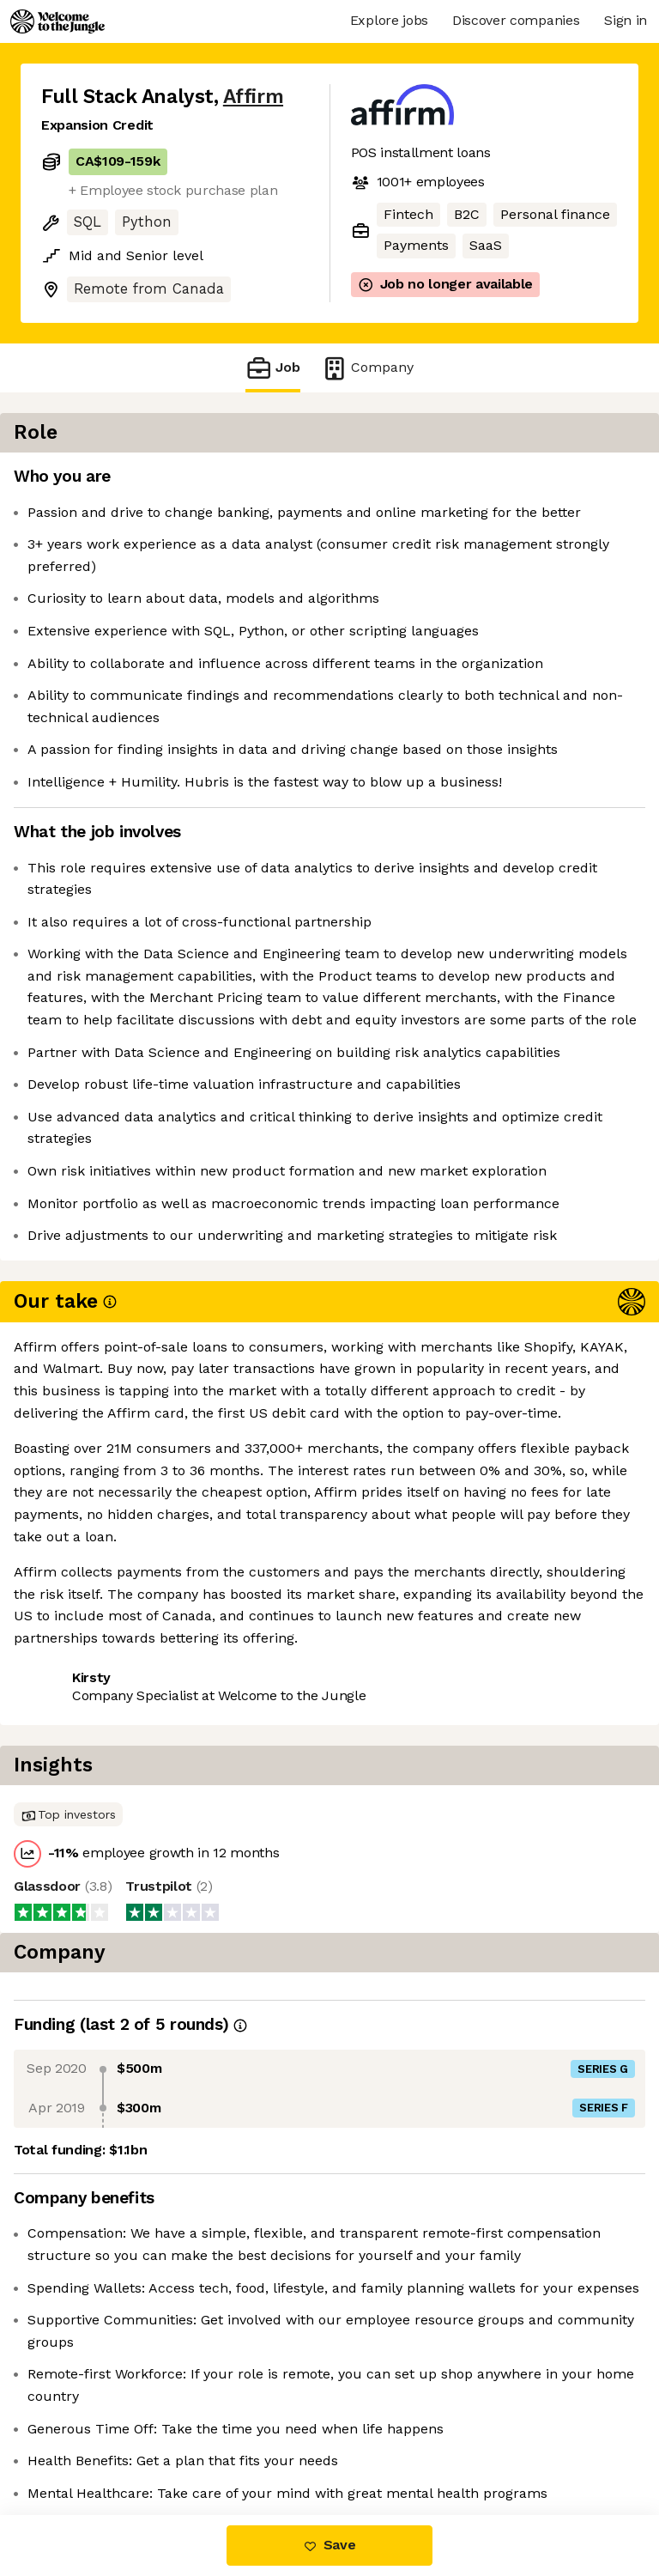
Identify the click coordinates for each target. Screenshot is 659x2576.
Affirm (253, 96)
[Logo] (57, 21)
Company (367, 368)
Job (272, 368)
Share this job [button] (88, 1918)
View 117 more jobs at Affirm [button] (135, 1949)
